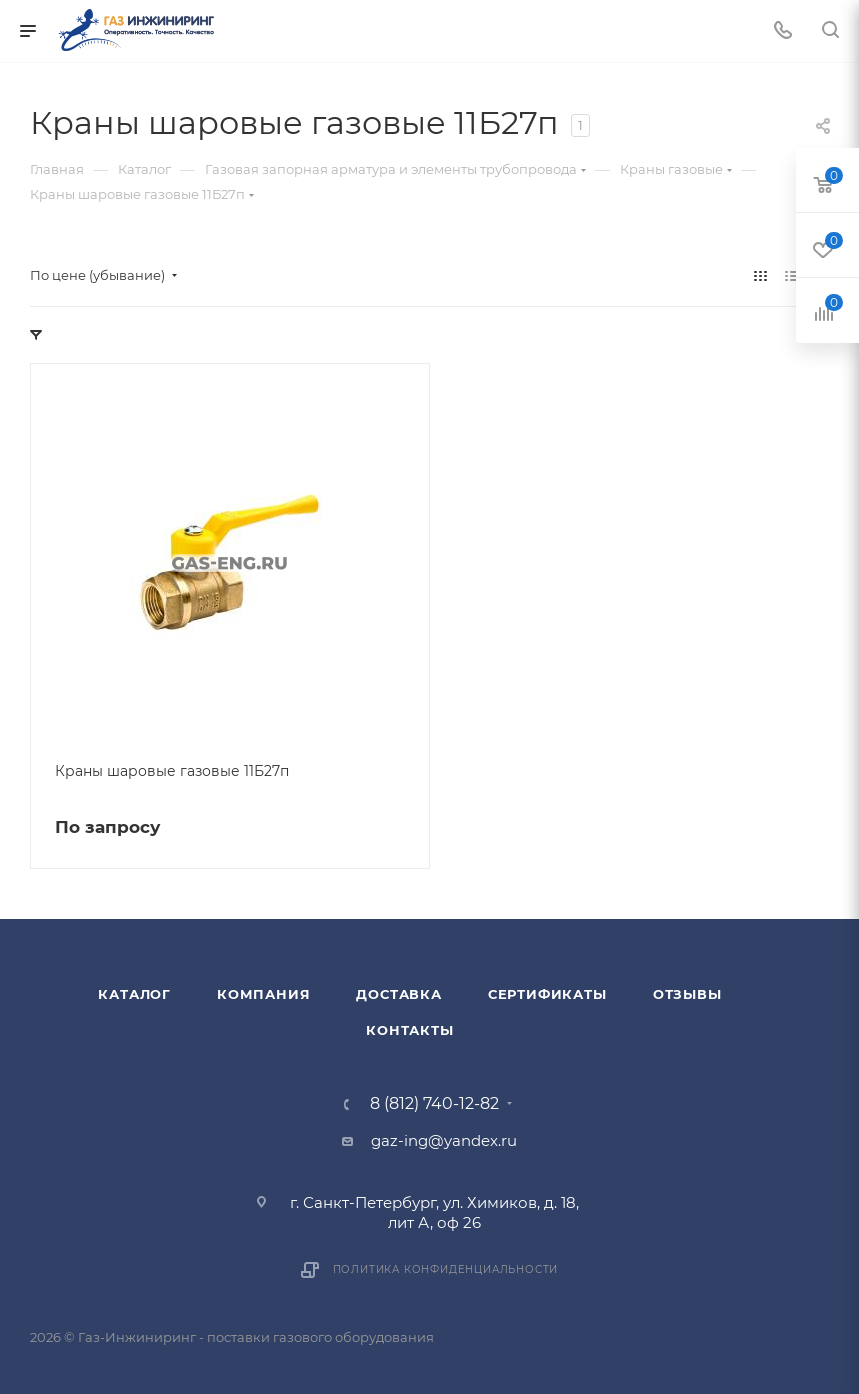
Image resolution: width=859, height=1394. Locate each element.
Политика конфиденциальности (446, 1269)
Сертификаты (547, 994)
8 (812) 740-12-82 (434, 1104)
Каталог (134, 994)
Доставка (398, 994)
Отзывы (687, 994)
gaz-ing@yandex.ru (444, 1140)
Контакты (409, 1030)
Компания (263, 994)
